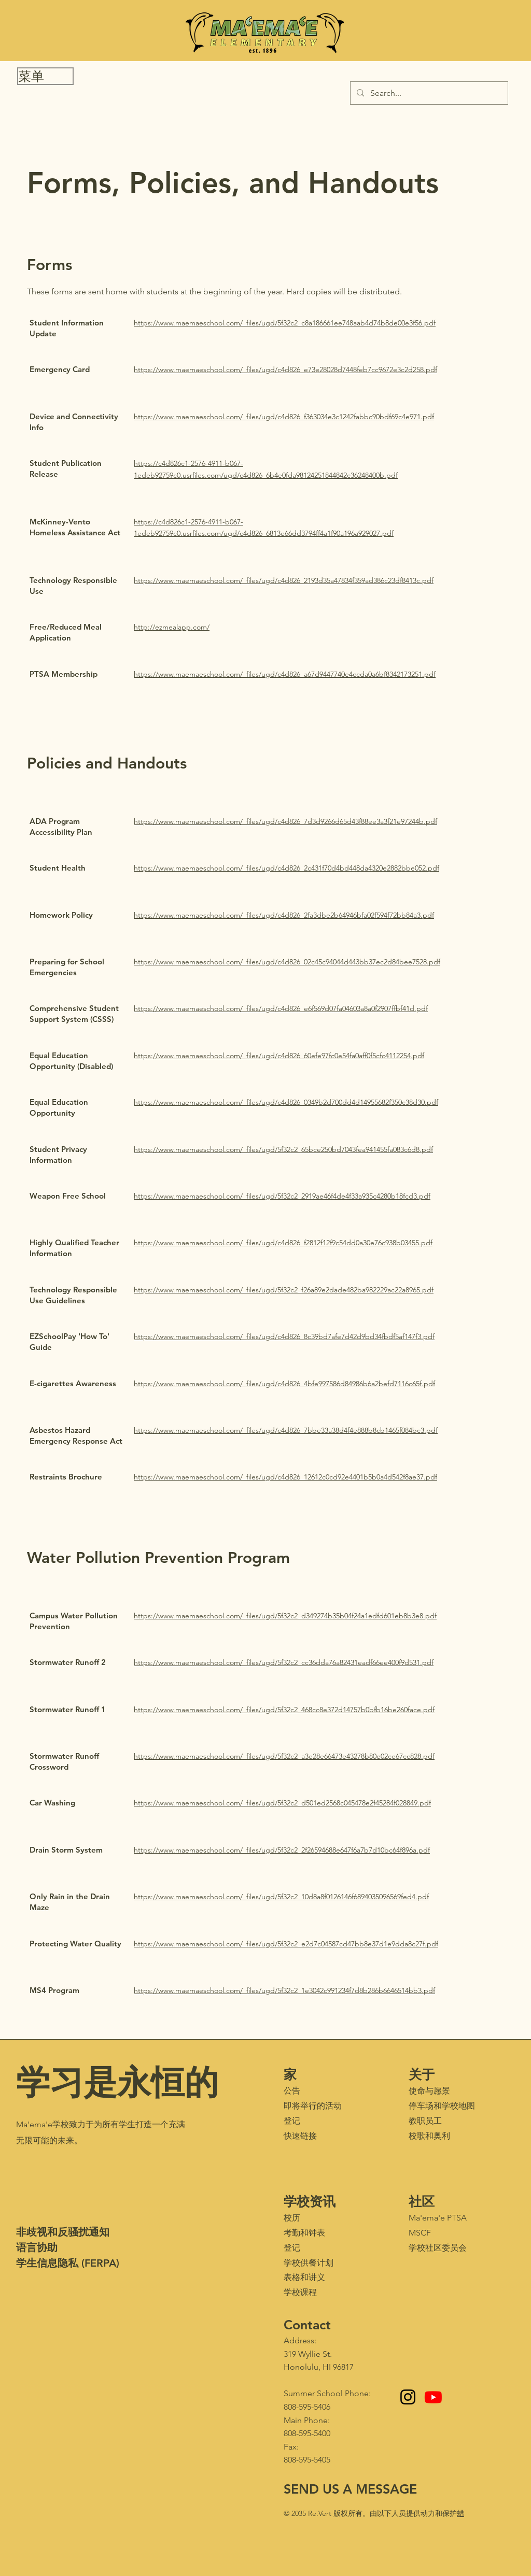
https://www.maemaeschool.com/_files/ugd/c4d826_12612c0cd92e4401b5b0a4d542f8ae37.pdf (285, 1477)
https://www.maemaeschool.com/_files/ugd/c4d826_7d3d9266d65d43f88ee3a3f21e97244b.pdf (285, 821)
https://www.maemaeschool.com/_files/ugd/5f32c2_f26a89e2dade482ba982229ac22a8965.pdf (284, 1289)
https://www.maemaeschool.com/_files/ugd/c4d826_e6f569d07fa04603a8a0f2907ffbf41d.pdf (281, 1008)
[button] (45, 76)
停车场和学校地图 (442, 2106)
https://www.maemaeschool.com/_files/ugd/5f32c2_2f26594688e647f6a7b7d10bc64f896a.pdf (282, 1850)
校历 (292, 2218)
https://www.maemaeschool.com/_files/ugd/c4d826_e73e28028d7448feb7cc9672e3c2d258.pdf (285, 369)
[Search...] (428, 93)
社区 (422, 2201)
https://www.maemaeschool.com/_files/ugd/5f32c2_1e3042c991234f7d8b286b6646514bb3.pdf (284, 1990)
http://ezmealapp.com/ (171, 627)
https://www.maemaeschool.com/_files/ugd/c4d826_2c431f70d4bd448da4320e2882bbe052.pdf (286, 868)
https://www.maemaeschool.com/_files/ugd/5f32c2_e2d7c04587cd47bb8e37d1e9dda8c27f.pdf (286, 1943)
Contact (307, 2324)
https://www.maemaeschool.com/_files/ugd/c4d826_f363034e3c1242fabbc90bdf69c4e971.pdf (284, 416)
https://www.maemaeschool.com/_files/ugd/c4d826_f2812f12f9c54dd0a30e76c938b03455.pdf (283, 1242)
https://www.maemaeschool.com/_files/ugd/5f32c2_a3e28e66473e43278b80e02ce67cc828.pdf (284, 1756)
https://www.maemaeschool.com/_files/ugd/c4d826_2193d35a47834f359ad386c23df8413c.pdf (284, 580)
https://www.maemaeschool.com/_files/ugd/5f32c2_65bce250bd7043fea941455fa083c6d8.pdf (283, 1149)
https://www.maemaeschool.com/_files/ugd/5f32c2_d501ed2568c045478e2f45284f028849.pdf (282, 1803)
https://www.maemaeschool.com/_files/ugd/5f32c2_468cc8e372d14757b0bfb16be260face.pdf (284, 1709)
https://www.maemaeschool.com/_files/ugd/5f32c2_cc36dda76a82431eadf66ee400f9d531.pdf (284, 1662)
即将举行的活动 (313, 2106)
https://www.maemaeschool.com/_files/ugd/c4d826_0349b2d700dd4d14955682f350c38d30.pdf (286, 1102)
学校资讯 (310, 2201)
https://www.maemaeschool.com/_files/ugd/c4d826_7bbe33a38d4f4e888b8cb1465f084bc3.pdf (286, 1430)
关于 (422, 2074)
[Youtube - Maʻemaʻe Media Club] (433, 2397)
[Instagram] (408, 2397)
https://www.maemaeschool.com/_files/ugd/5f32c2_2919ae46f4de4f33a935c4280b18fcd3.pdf (282, 1196)
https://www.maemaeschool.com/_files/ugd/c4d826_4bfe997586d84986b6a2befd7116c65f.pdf (284, 1383)
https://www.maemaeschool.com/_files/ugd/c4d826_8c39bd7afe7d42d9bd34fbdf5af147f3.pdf (284, 1336)
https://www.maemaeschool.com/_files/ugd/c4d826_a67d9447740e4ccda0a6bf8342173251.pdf (285, 674)
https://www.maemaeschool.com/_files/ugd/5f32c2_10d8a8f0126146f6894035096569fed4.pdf (281, 1896)
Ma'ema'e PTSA (438, 2218)
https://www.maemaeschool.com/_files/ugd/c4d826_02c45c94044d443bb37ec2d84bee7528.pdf (287, 961)
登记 (292, 2121)
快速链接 (300, 2136)
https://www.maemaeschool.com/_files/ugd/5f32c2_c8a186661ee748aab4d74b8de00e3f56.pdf (285, 323)
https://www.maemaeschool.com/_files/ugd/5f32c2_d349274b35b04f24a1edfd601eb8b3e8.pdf (285, 1615)
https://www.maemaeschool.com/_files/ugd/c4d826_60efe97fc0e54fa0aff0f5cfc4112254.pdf (279, 1055)
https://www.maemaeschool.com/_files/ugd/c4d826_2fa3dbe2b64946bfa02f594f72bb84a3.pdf (284, 915)
